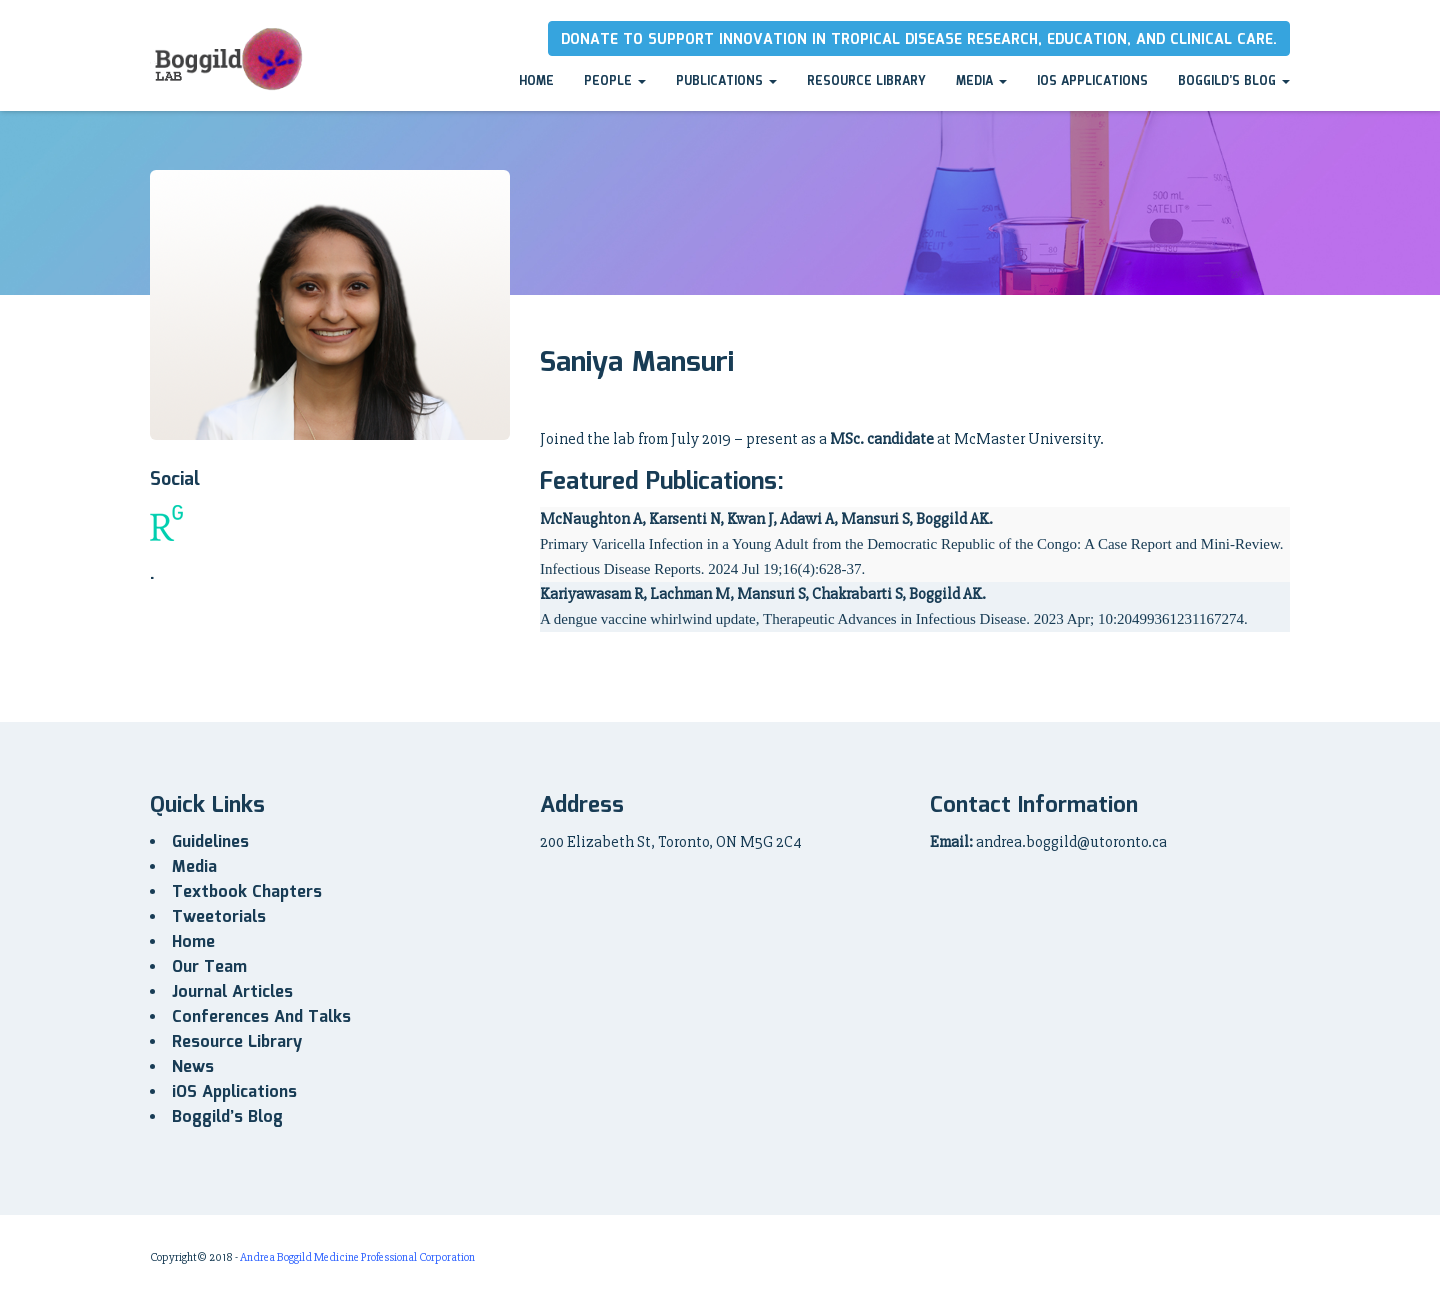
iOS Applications (1092, 81)
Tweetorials (219, 917)
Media (981, 81)
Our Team (209, 967)
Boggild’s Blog (1234, 81)
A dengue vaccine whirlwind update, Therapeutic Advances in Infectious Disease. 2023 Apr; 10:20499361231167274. (894, 619)
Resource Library (866, 81)
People (615, 81)
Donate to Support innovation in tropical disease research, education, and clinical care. (919, 40)
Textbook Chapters (247, 892)
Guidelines (210, 842)
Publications (726, 81)
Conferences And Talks (261, 1017)
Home (536, 81)
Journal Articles (232, 992)
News (193, 1067)
